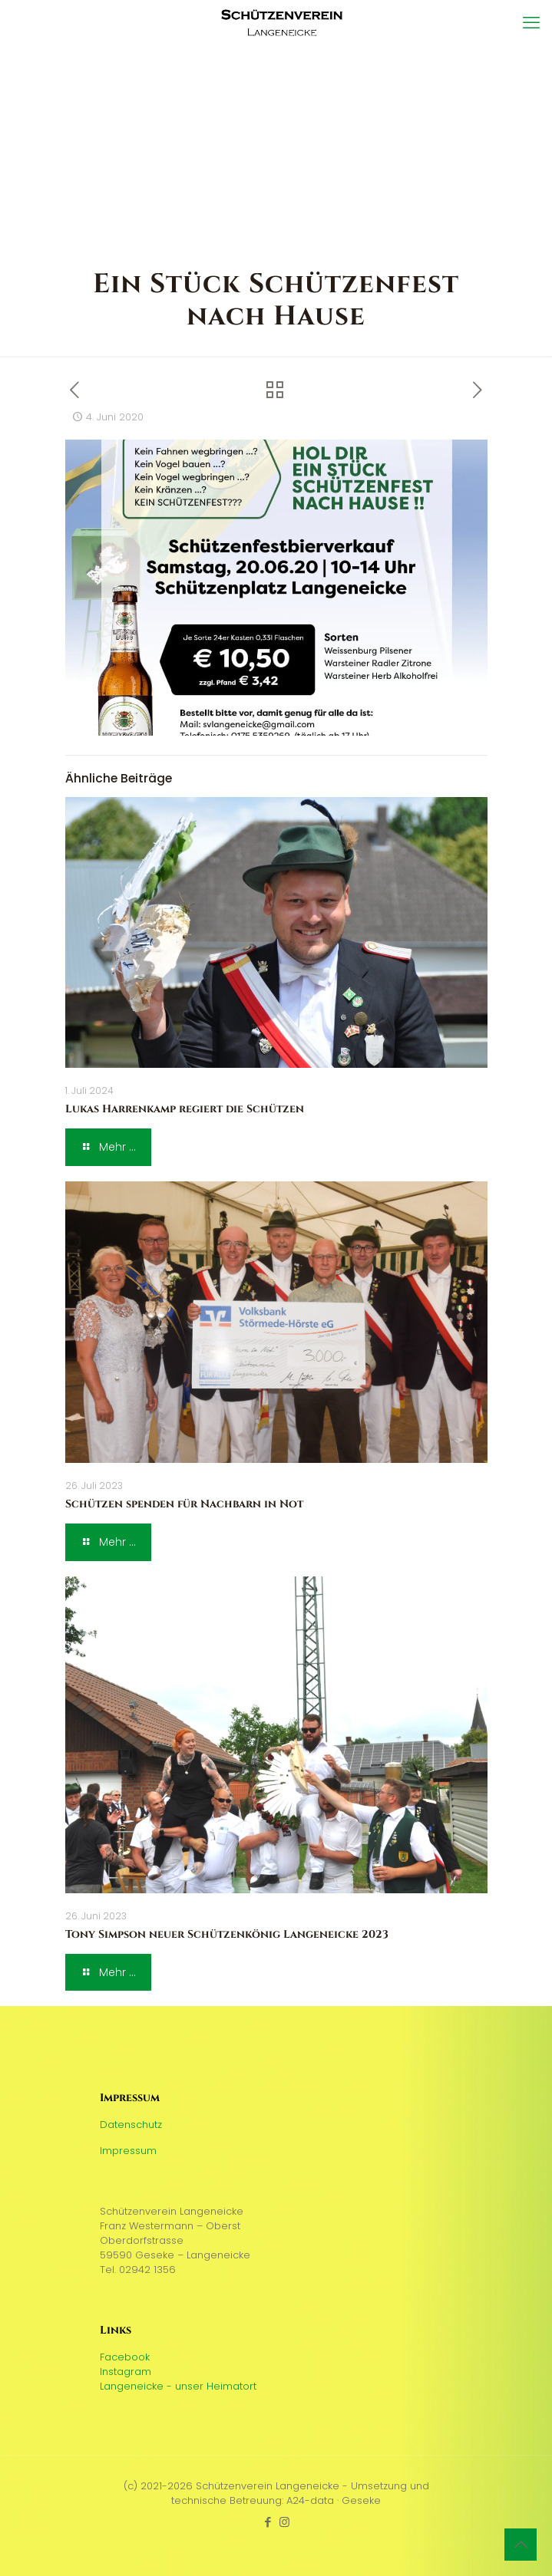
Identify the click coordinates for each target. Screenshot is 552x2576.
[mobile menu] (531, 23)
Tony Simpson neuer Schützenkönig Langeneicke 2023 (226, 1934)
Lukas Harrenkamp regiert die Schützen (184, 1109)
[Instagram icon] (284, 2522)
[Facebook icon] (268, 2522)
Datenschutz (131, 2124)
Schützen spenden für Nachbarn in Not (184, 1504)
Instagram (125, 2371)
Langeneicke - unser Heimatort (178, 2386)
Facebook (125, 2357)
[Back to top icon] (520, 2544)
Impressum (128, 2150)
